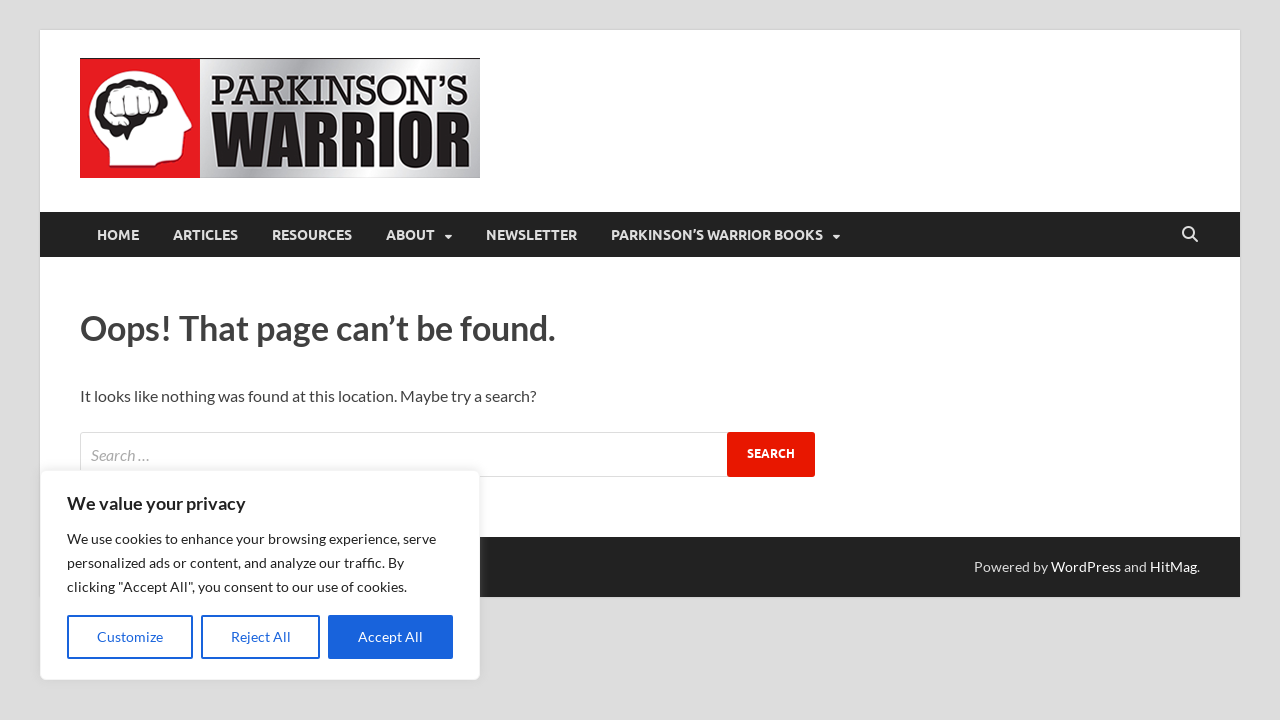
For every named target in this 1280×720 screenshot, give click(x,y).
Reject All (261, 636)
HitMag (1173, 566)
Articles (205, 235)
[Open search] (1190, 235)
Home (118, 235)
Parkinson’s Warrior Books (717, 235)
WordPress (1086, 566)
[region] (260, 575)
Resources (312, 235)
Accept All (390, 636)
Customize (130, 636)
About (410, 235)
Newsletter (531, 235)
